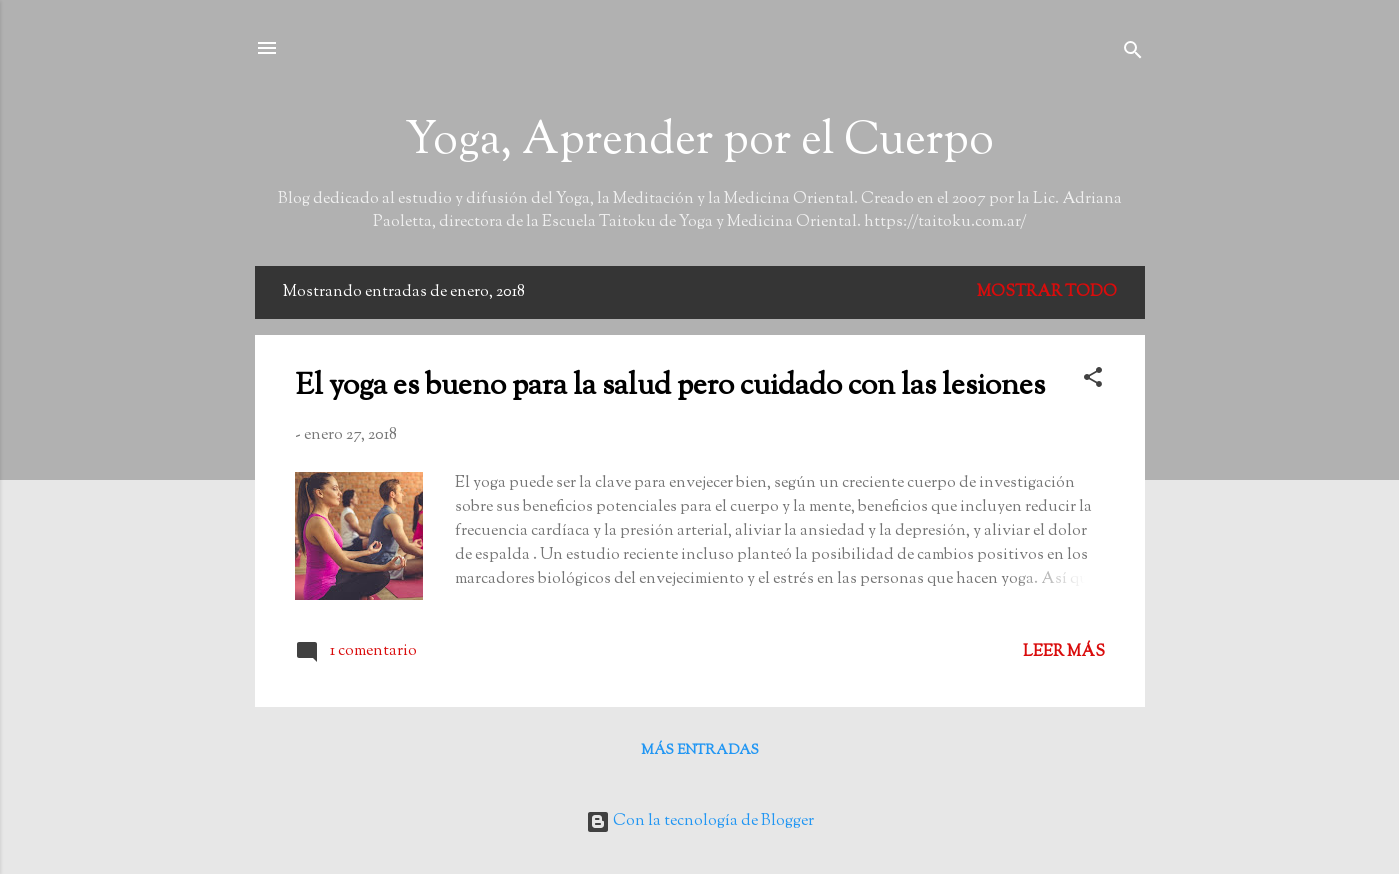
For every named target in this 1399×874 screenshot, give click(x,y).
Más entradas (700, 751)
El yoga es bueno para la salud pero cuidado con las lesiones (670, 386)
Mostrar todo (1047, 292)
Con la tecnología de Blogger (700, 821)
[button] (1093, 381)
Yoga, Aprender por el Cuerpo (699, 142)
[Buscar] (1133, 54)
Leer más (1064, 652)
